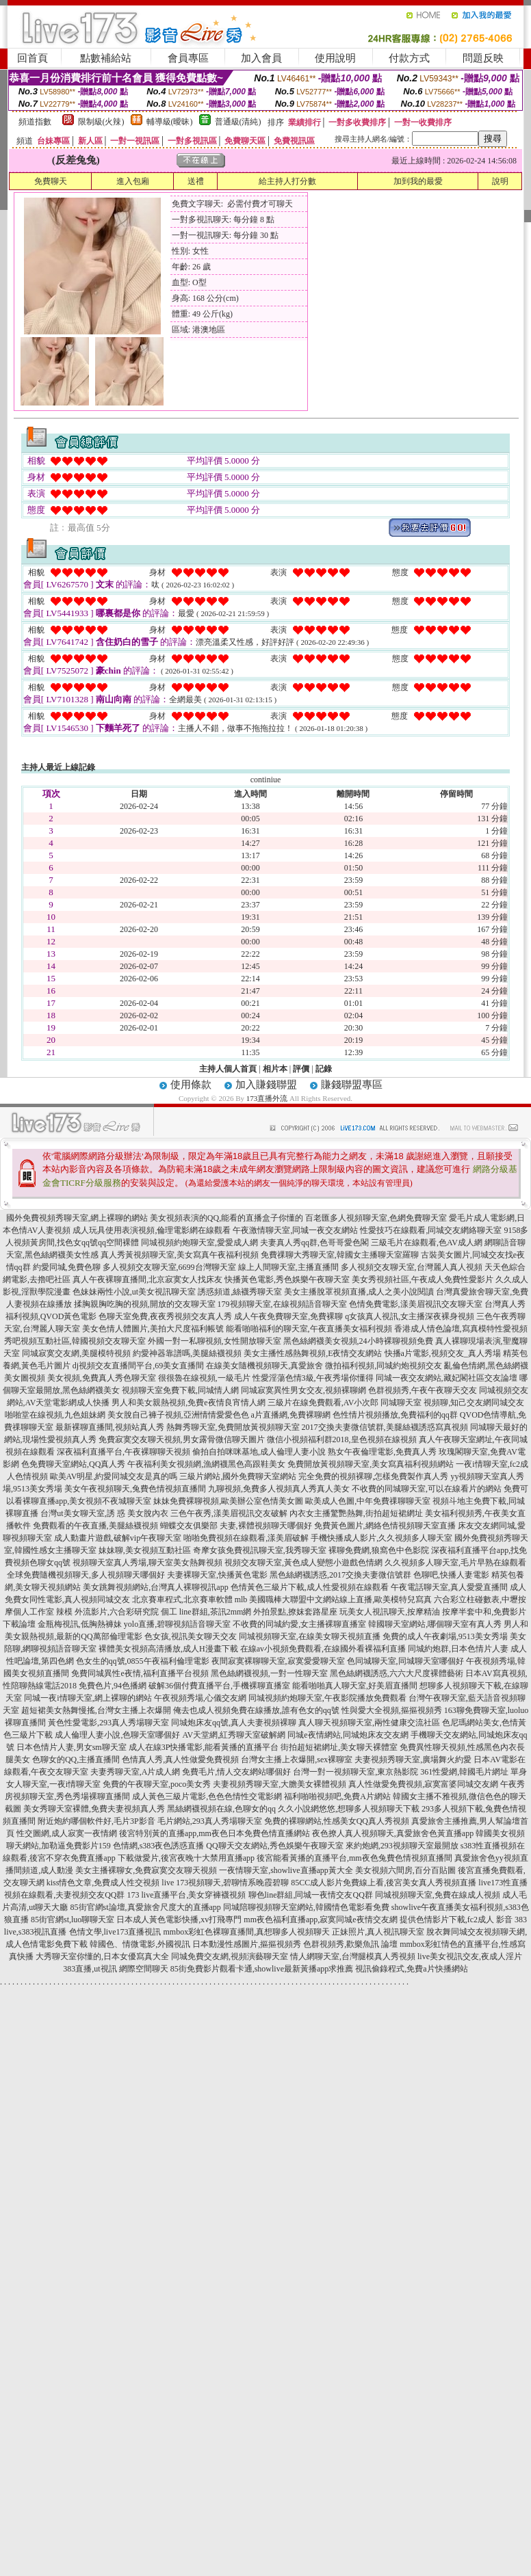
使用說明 (335, 58)
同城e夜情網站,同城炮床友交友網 (347, 1735)
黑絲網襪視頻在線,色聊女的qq (221, 1809)
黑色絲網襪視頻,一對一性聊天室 (269, 1673)
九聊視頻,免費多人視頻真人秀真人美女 (279, 1488)
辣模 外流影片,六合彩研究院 (107, 1612)
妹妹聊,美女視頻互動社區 (145, 1550)
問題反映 (483, 58)
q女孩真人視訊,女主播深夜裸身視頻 (409, 1316)
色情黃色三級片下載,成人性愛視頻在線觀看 (310, 1587)
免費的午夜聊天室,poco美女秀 (157, 1784)
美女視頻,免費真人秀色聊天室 (101, 1378)
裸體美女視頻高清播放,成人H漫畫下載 (168, 1649)
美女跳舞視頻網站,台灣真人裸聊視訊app (155, 1587)
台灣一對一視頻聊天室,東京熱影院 (355, 1772)
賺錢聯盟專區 (352, 1084)
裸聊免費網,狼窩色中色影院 (378, 1550)
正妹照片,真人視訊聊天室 (378, 1932)
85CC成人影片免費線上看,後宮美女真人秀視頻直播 (383, 1882)
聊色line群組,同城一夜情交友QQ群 (310, 1895)
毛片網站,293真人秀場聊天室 (209, 1821)
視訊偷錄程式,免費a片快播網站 (411, 1969)
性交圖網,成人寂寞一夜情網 (66, 1833)
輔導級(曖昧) (169, 122)
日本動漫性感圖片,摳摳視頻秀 (246, 1944)
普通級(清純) (238, 122)
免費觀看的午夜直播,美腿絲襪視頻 (95, 1525)
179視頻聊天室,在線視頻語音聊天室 (282, 1304)
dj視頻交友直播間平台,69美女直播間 (138, 1365)
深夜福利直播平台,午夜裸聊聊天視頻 (123, 1452)
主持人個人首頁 (228, 1069)
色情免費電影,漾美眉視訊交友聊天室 (415, 1304)
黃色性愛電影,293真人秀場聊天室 (108, 1722)
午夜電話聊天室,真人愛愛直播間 (449, 1587)
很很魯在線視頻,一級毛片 (204, 1378)
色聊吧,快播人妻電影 (451, 1575)
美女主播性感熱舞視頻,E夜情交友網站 (313, 1353)
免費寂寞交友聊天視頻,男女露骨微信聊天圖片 (182, 1439)
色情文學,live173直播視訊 (115, 1932)
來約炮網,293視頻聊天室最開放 (402, 1845)
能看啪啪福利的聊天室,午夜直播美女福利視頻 (309, 1328)
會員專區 (188, 58)
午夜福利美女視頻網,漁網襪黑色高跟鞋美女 (206, 1464)
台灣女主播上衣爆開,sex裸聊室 (296, 1759)
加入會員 (261, 58)
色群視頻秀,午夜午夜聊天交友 (422, 1390)
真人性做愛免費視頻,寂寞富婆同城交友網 (423, 1784)
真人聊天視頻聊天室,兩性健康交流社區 (369, 1722)
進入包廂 (132, 181)
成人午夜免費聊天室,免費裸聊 (288, 1316)
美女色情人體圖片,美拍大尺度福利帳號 (153, 1328)
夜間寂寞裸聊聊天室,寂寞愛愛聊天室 (278, 1661)
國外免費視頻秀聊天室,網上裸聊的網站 (77, 1218)
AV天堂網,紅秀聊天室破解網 (233, 1735)
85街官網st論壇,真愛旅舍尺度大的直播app (145, 1907)
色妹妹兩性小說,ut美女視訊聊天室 (134, 1292)
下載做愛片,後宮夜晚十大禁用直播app (186, 1858)
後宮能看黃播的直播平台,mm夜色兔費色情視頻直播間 (354, 1858)
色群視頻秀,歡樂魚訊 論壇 (350, 1944)
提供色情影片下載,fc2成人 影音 (456, 1919)
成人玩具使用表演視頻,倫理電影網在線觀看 (152, 1230)
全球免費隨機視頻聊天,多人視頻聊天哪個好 (86, 1575)
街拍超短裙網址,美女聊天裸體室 (339, 1747)
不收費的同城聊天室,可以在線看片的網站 (427, 1488)
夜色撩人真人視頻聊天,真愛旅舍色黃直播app (393, 1833)
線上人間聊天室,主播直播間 (288, 1267)
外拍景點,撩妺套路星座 (295, 1612)
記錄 (323, 1069)
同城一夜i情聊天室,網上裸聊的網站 (87, 1698)
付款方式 (409, 58)
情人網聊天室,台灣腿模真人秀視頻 (352, 1956)
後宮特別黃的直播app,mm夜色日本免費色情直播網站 (214, 1833)
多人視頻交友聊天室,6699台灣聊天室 (169, 1267)
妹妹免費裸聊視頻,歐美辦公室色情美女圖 (228, 1501)
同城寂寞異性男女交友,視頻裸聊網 (303, 1390)
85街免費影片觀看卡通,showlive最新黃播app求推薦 (262, 1969)
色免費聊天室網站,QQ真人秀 (73, 1464)
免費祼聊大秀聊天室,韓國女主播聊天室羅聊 (340, 1255)
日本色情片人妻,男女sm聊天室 (71, 1747)
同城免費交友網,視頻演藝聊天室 (229, 1956)
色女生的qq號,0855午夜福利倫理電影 (142, 1661)
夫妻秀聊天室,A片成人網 (135, 1772)
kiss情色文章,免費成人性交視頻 (103, 1882)
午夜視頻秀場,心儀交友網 (200, 1698)
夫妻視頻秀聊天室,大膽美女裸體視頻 (279, 1784)
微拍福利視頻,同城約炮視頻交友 (383, 1365)
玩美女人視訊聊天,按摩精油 (389, 1612)
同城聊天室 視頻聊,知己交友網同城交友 (452, 1402)
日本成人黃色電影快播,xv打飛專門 (179, 1919)
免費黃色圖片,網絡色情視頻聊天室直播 (385, 1525)
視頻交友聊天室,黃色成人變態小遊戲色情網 (303, 1562)
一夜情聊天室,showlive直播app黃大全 (286, 1870)
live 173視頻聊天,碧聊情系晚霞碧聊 (225, 1882)
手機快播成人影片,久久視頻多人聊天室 (381, 1538)
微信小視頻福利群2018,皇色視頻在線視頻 (342, 1439)
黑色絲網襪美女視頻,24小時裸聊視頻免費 (358, 1341)
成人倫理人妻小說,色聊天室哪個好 (117, 1735)
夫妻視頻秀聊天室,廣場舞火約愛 (412, 1759)
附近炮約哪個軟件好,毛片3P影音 (96, 1821)
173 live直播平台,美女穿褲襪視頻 (186, 1895)
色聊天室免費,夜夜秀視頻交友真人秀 (165, 1316)
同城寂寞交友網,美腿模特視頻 (76, 1353)
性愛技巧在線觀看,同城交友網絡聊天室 (431, 1230)
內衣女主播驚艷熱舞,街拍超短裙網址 (356, 1513)
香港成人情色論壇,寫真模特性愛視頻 (461, 1328)
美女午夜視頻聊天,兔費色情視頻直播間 (135, 1488)
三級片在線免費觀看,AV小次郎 (323, 1402)
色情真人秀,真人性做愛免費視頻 (180, 1759)
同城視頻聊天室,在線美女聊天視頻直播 (309, 1636)
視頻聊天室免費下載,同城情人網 (180, 1390)
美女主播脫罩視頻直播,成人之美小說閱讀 (359, 1292)
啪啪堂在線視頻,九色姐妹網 (55, 1415)
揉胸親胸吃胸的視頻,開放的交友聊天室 (145, 1304)
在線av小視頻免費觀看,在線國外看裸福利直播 (323, 1649)
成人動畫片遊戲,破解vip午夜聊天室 (117, 1538)
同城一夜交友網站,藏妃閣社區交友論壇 (446, 1378)
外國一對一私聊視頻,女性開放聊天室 (214, 1341)
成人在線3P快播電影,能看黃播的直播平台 (204, 1747)
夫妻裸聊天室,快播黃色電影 (217, 1575)
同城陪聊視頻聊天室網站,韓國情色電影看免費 (306, 1907)
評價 (301, 1069)
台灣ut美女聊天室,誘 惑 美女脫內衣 (104, 1513)
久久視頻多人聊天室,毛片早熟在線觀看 (455, 1562)
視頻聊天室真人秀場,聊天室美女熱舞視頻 (147, 1562)
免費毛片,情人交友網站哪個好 (236, 1772)
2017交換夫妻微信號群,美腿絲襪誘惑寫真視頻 (385, 1427)
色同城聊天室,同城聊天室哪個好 (405, 1661)
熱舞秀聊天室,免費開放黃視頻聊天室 (233, 1427)
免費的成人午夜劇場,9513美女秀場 (445, 1636)
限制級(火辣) (101, 122)
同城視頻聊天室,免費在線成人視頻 (437, 1895)
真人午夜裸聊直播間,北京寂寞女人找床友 (147, 1279)
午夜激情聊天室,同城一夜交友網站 (295, 1230)
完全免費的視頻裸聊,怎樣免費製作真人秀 (373, 1476)
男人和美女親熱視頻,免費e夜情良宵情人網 (188, 1402)
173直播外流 (267, 1098)
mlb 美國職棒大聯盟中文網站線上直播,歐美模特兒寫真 (333, 1599)
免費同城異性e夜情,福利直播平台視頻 (139, 1673)
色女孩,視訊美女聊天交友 (190, 1636)
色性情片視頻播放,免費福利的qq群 (395, 1415)
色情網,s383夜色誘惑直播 (159, 1845)
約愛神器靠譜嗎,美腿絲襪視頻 (187, 1353)
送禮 (195, 181)
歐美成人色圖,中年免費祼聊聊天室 (367, 1501)
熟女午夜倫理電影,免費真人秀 (382, 1452)
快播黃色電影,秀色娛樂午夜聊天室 (287, 1279)
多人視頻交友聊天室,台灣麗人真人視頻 (411, 1267)
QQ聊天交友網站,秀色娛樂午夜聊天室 (274, 1845)
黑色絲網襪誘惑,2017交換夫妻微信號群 (340, 1575)
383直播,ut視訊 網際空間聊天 (115, 1969)
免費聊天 (50, 181)
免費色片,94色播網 (112, 1685)
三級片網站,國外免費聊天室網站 (237, 1476)
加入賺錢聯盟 (266, 1084)
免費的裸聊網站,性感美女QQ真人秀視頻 (336, 1821)
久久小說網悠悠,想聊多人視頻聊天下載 (348, 1809)
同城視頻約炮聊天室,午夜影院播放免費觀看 (327, 1698)
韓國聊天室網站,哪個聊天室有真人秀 (435, 1624)
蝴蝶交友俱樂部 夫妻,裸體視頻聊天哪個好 (236, 1525)
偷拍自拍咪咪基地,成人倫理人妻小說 (259, 1452)
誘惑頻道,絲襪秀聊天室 (240, 1292)
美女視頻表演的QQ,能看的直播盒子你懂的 (226, 1218)
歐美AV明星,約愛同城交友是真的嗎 (114, 1476)
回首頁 (32, 58)
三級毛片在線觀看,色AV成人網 (426, 1242)
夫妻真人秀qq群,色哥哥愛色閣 (314, 1242)
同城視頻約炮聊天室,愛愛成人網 (199, 1242)
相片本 (275, 1069)
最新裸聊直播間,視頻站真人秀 (109, 1427)
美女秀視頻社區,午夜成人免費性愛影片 (422, 1279)
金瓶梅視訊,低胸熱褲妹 (80, 1624)
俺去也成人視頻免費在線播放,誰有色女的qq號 (256, 1710)
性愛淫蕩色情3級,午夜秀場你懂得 (313, 1378)
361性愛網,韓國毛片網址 (464, 1772)
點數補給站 (105, 58)
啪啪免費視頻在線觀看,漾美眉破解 (246, 1538)
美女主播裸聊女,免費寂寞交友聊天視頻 (146, 1870)
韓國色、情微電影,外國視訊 (140, 1944)
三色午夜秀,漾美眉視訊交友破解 (228, 1513)
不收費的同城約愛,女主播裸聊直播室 (299, 1624)
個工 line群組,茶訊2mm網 (206, 1612)
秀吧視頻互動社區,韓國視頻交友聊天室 (75, 1341)
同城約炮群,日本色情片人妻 (458, 1649)
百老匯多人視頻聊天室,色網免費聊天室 (376, 1218)
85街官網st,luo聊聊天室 (72, 1919)
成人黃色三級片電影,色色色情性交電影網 (207, 1796)
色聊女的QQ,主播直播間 (76, 1759)
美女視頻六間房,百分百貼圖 (405, 1870)
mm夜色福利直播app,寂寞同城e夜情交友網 (320, 1919)
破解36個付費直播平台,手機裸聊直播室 (219, 1685)
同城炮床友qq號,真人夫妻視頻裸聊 (233, 1722)
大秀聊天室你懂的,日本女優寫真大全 (102, 1956)
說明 (500, 181)
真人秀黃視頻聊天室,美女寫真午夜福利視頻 (180, 1255)
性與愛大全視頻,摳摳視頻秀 (391, 1710)
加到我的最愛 (418, 181)
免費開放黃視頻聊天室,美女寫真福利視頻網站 (370, 1464)
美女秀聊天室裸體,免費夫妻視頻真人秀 (94, 1809)
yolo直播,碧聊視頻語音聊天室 (177, 1624)
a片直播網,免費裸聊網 (291, 1415)
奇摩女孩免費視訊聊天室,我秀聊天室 (259, 1550)
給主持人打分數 (287, 181)
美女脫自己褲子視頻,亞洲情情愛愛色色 (178, 1415)
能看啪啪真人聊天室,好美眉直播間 (354, 1685)
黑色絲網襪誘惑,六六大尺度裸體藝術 (396, 1673)
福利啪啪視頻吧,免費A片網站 (337, 1796)
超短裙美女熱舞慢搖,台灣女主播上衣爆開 (96, 1710)
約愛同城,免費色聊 (67, 1267)
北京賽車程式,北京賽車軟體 (182, 1599)
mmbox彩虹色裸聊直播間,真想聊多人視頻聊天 (247, 1932)
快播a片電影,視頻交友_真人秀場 (443, 1353)
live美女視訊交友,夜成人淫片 (469, 1956)
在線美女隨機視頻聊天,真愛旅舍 (264, 1365)
